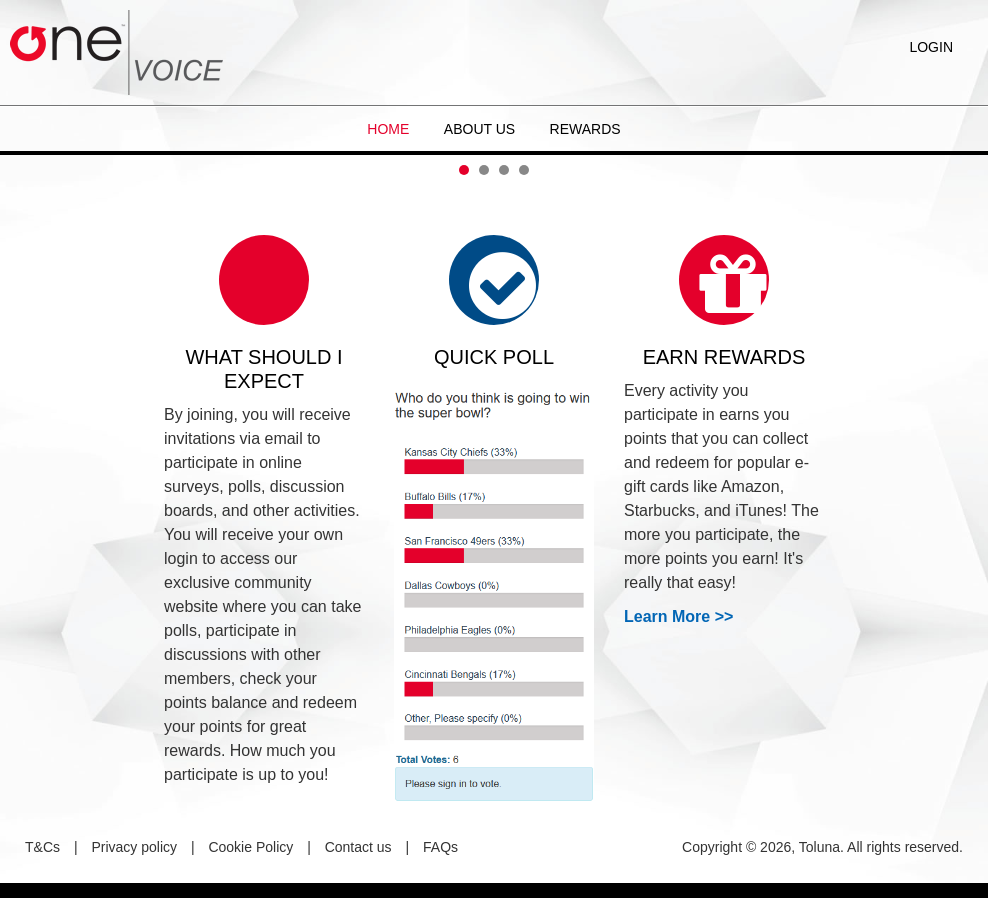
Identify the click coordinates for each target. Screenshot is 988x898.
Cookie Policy (250, 847)
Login (931, 47)
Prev (26, 155)
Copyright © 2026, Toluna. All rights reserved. (822, 847)
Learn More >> (678, 616)
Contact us (358, 847)
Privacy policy (134, 847)
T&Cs (42, 847)
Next (962, 155)
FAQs (440, 847)
